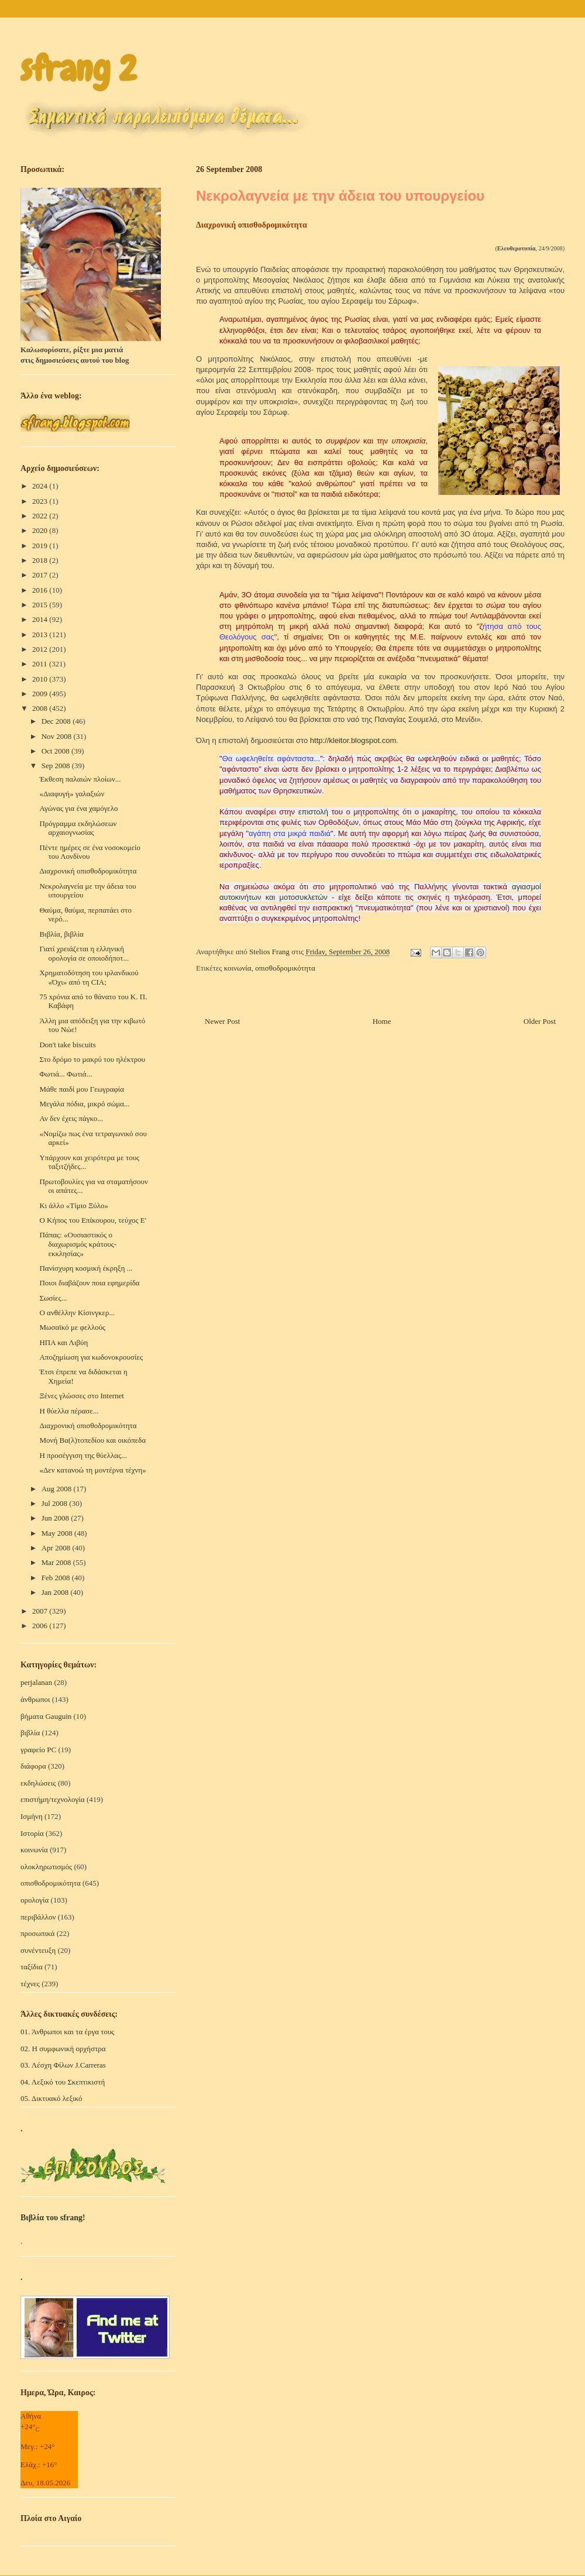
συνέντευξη (38, 1950)
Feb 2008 (57, 1577)
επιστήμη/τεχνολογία (52, 1799)
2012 (40, 649)
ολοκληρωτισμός (46, 1866)
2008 (40, 708)
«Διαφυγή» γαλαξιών (71, 793)
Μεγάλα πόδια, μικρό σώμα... (84, 1103)
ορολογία (34, 1900)
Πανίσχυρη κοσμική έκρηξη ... (85, 1268)
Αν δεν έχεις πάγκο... (70, 1118)
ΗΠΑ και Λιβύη (63, 1342)
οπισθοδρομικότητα (285, 968)
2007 (40, 1611)
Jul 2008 (56, 1503)
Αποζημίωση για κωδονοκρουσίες (91, 1357)
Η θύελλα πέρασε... (68, 1410)
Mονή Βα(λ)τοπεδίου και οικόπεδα (92, 1440)
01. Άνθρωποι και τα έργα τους (67, 2031)
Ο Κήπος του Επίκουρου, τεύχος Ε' (92, 1220)
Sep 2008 (57, 765)
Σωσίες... (53, 1298)
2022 (40, 515)
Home (382, 1021)
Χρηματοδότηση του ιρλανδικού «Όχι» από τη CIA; (88, 977)
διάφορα (33, 1766)
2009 (40, 693)
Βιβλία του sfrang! (52, 2217)
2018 (40, 560)
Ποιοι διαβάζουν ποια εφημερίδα (89, 1282)
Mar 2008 (57, 1562)
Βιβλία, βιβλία (61, 934)
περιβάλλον (38, 1917)
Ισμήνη (31, 1816)
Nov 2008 (58, 736)
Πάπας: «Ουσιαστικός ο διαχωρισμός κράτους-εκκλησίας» (77, 1243)
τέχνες (30, 1983)
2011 (40, 663)
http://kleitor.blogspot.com (353, 740)
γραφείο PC (38, 1749)
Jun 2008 (56, 1518)
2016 (40, 590)
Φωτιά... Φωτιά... (65, 1073)
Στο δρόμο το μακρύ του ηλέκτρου (92, 1059)
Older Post (540, 1021)
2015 (40, 604)
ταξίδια (31, 1966)
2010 (40, 679)
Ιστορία (32, 1833)
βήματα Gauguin (45, 1716)
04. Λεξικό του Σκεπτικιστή (62, 2082)
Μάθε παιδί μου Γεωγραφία (81, 1089)
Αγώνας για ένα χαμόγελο (78, 808)
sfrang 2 (78, 68)
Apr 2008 (57, 1547)
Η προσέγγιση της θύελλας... (83, 1455)
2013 (40, 634)
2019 (40, 545)
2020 (40, 530)
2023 (40, 501)
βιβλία (30, 1732)
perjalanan (36, 1682)
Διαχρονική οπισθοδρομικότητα (87, 870)
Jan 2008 (56, 1592)
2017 (40, 574)
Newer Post (222, 1021)
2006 (40, 1625)
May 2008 (58, 1533)
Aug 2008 (58, 1488)
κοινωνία (238, 968)
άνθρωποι (35, 1699)
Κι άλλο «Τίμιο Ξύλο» (73, 1205)
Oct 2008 (56, 751)
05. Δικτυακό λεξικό (51, 2098)
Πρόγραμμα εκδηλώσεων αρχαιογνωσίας (77, 828)
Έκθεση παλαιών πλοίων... (80, 779)
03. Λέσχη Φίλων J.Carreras (63, 2065)
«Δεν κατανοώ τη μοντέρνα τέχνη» (92, 1470)
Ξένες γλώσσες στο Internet (81, 1395)
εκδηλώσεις (38, 1783)
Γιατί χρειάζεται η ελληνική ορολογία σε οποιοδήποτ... (84, 953)
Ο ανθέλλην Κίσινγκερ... (77, 1312)
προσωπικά (37, 1933)
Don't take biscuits (67, 1044)
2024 (40, 486)
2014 (40, 619)
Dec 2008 (57, 721)
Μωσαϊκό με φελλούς (72, 1327)
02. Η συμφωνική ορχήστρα (63, 2048)
